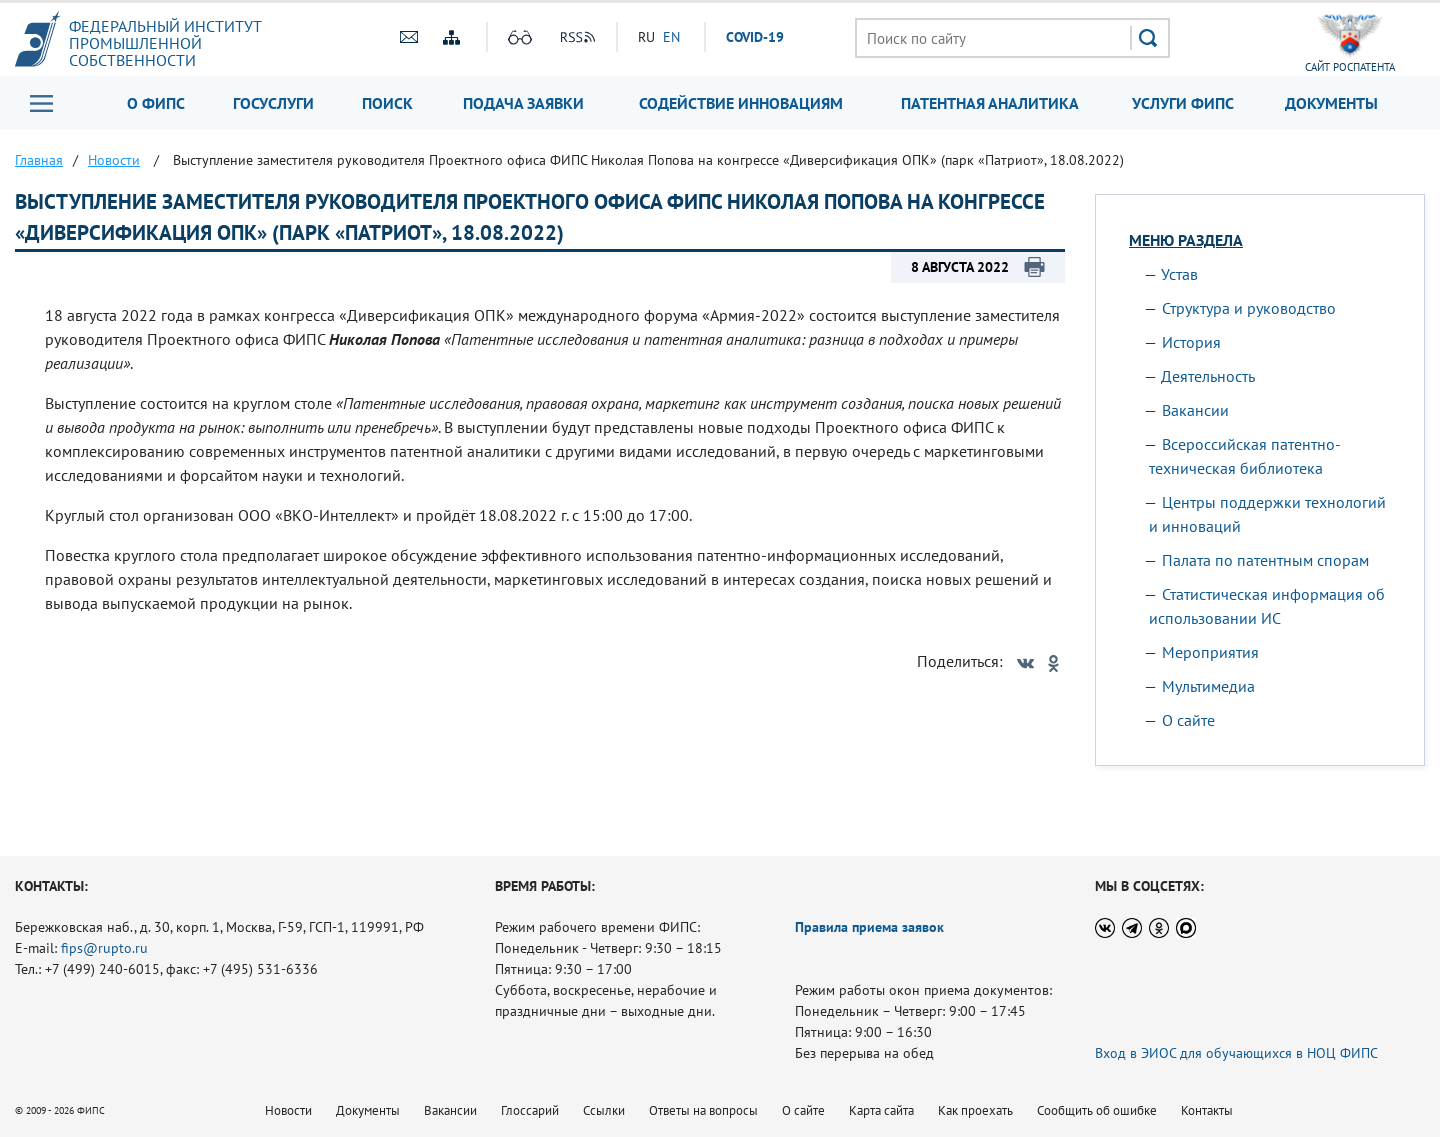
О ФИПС (156, 103)
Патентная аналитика (990, 103)
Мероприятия (1210, 652)
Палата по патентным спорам (1265, 560)
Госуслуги (273, 103)
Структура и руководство (1249, 308)
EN (671, 37)
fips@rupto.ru (104, 948)
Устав (1179, 274)
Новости (288, 1110)
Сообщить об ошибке (1097, 1110)
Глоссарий (530, 1110)
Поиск (387, 103)
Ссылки (604, 1110)
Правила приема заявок (869, 927)
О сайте (1188, 720)
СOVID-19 (755, 37)
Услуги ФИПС (1183, 103)
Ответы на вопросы (703, 1110)
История (1191, 342)
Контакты (1207, 1110)
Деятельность (1208, 376)
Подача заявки (523, 103)
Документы (1331, 103)
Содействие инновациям (741, 103)
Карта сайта (881, 1110)
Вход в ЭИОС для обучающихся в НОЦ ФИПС (1236, 1053)
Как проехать (975, 1110)
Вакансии (1195, 410)
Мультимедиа (1208, 686)
